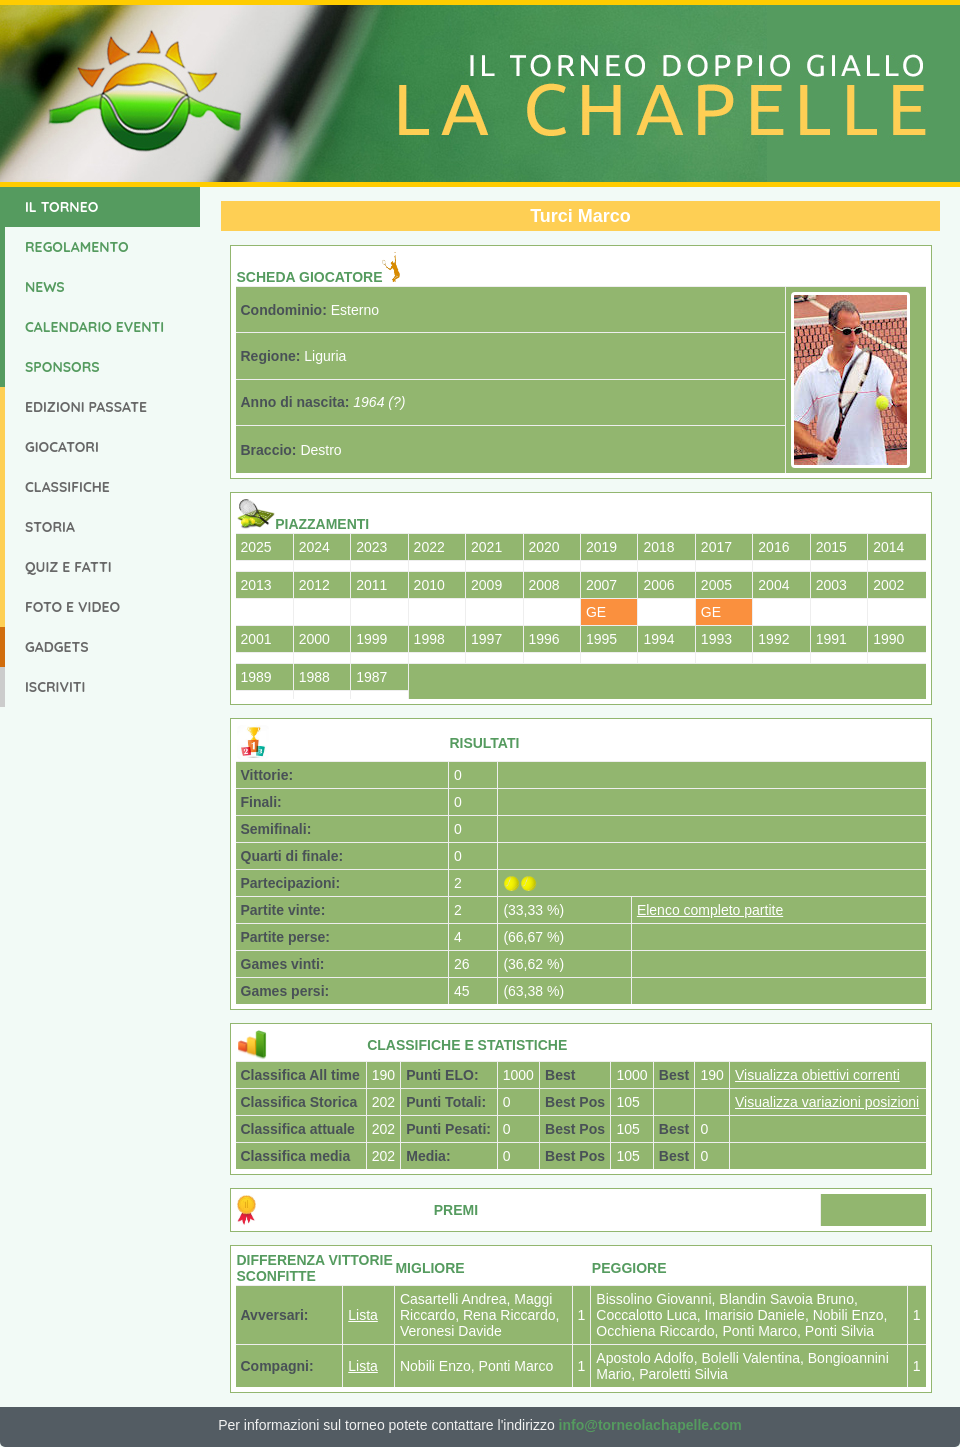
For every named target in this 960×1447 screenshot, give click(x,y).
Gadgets (57, 647)
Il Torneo (61, 207)
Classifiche (67, 487)
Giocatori (62, 447)
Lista (363, 1315)
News (45, 287)
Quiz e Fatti (68, 567)
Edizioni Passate (86, 407)
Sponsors (62, 367)
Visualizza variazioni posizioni (827, 1102)
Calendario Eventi (94, 327)
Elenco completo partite (710, 910)
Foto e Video (72, 607)
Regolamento (77, 247)
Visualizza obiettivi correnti (817, 1075)
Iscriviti (55, 687)
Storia (50, 527)
